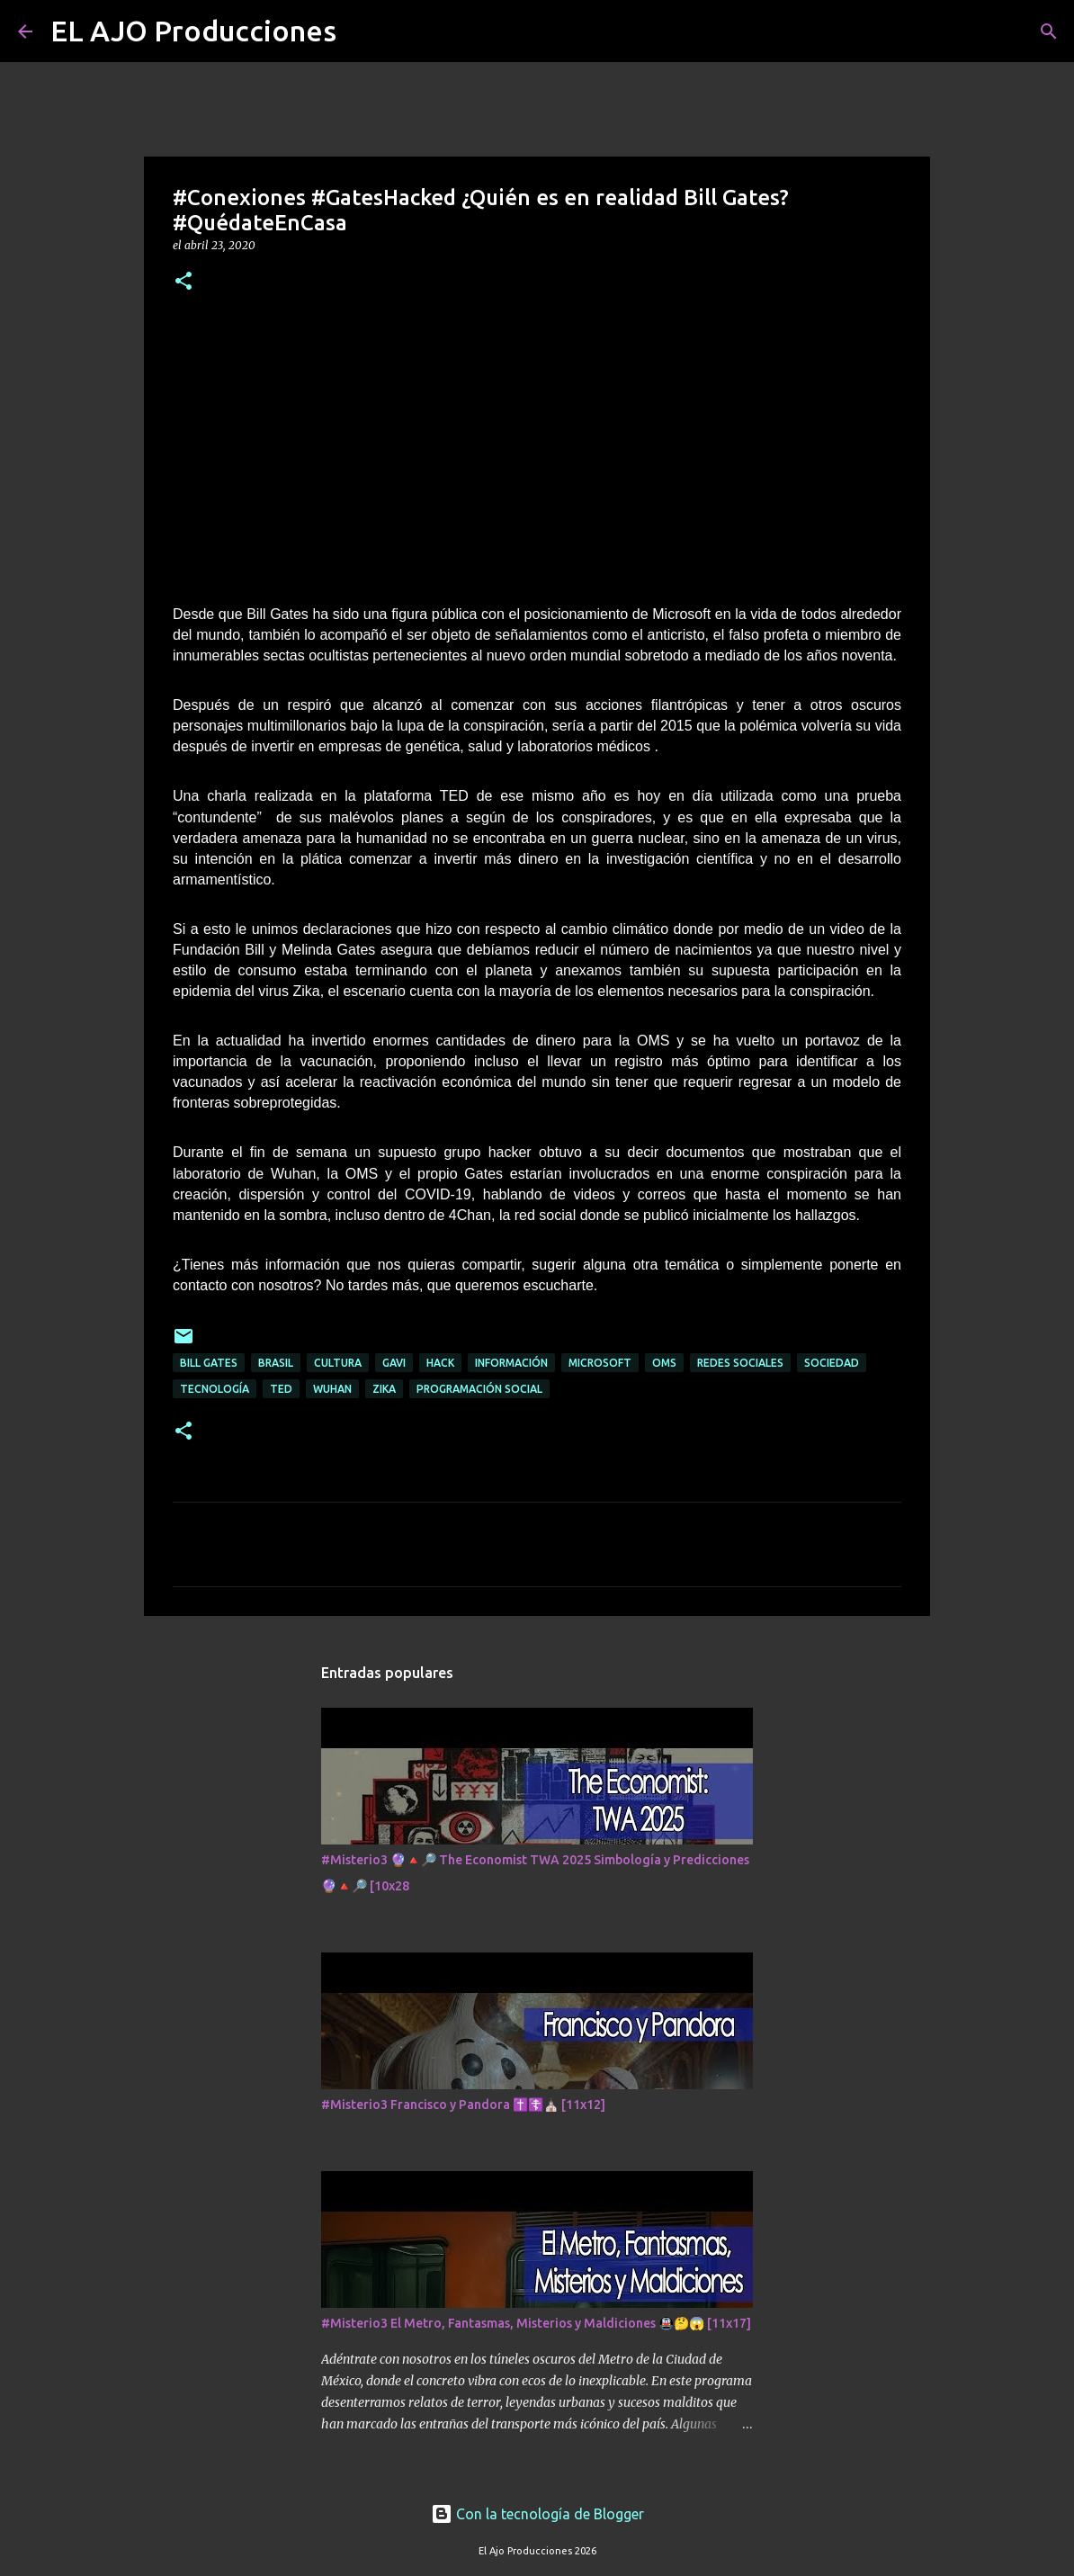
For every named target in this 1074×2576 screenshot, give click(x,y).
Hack (440, 1363)
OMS (664, 1363)
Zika (384, 1389)
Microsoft (599, 1363)
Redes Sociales (740, 1363)
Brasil (275, 1363)
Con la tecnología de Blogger (537, 2514)
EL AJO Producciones (193, 30)
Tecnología (214, 1389)
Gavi (394, 1363)
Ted (281, 1389)
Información (511, 1363)
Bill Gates (208, 1363)
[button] (183, 282)
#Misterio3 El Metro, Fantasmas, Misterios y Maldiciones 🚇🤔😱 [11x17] (536, 2323)
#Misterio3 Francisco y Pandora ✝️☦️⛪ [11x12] (463, 2104)
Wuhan (332, 1389)
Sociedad (831, 1363)
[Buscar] (361, 31)
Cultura (338, 1363)
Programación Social (479, 1389)
